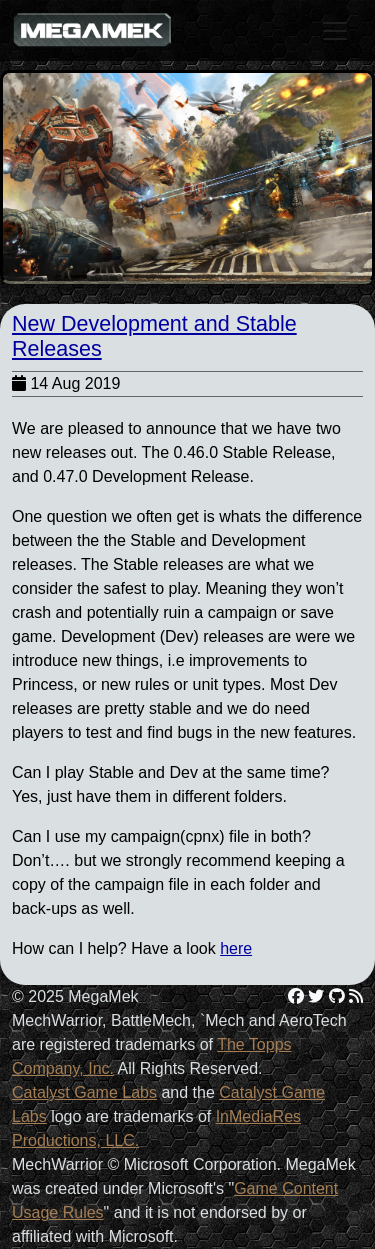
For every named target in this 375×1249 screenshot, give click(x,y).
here (236, 948)
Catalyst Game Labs (84, 1092)
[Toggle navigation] (335, 31)
